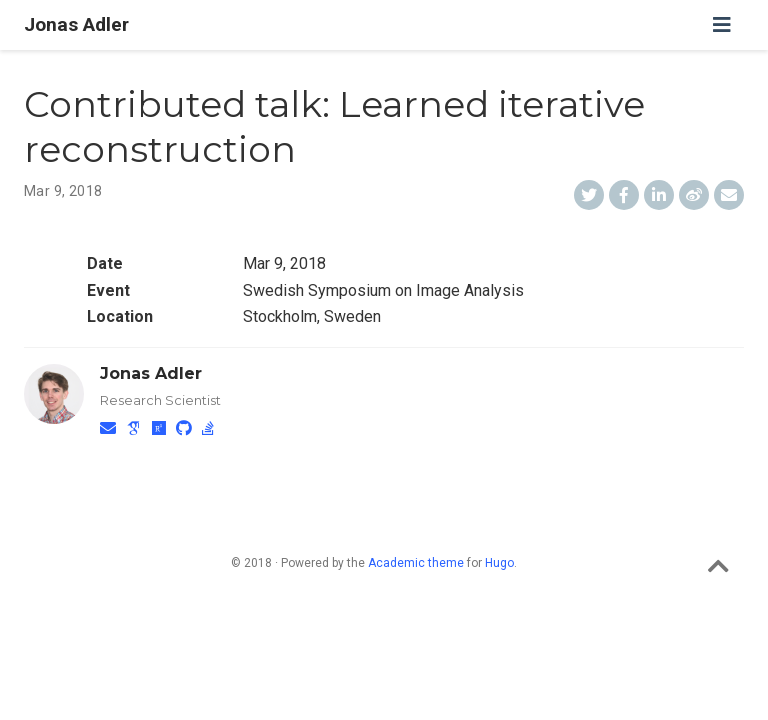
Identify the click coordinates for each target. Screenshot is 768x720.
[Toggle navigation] (722, 25)
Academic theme (416, 563)
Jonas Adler (76, 24)
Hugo (499, 563)
